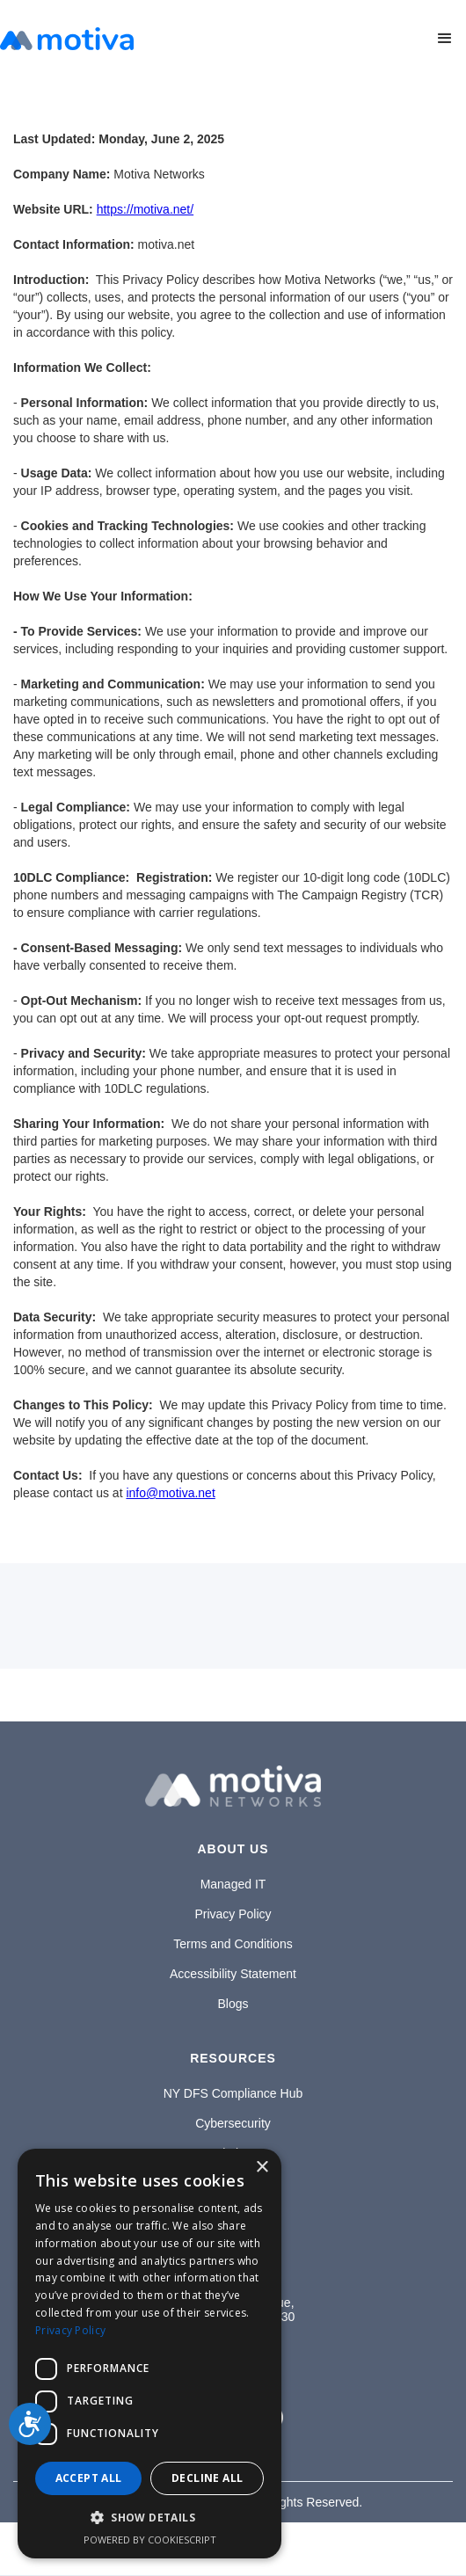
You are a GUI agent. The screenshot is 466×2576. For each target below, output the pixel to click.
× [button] (261, 2167)
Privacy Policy (232, 1914)
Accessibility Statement (233, 1974)
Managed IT (233, 1884)
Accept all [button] (88, 2477)
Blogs (232, 2004)
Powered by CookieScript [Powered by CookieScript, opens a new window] (150, 2539)
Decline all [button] (207, 2477)
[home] (67, 38)
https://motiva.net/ (145, 209)
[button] (445, 39)
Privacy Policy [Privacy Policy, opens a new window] (70, 2330)
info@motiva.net (170, 1493)
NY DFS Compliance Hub (233, 2093)
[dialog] (149, 2353)
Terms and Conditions (232, 1944)
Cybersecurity (233, 2123)
